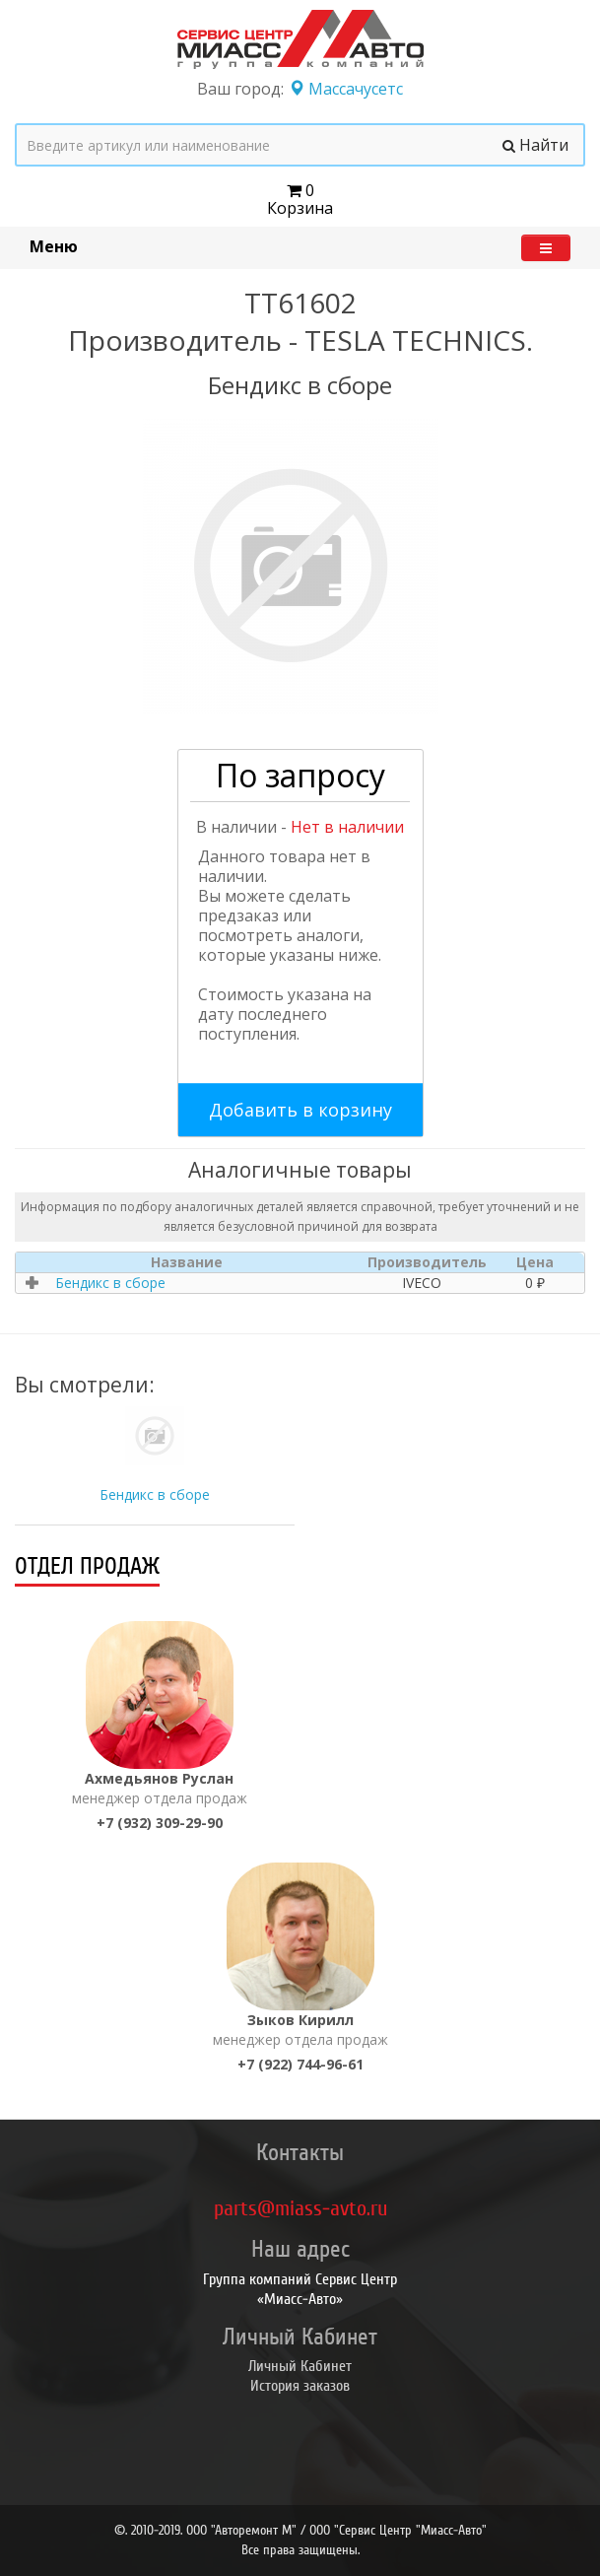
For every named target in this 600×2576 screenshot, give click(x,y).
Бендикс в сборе (155, 1494)
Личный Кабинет (300, 2366)
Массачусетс (346, 89)
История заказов (300, 2386)
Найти (535, 145)
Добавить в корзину (300, 1109)
